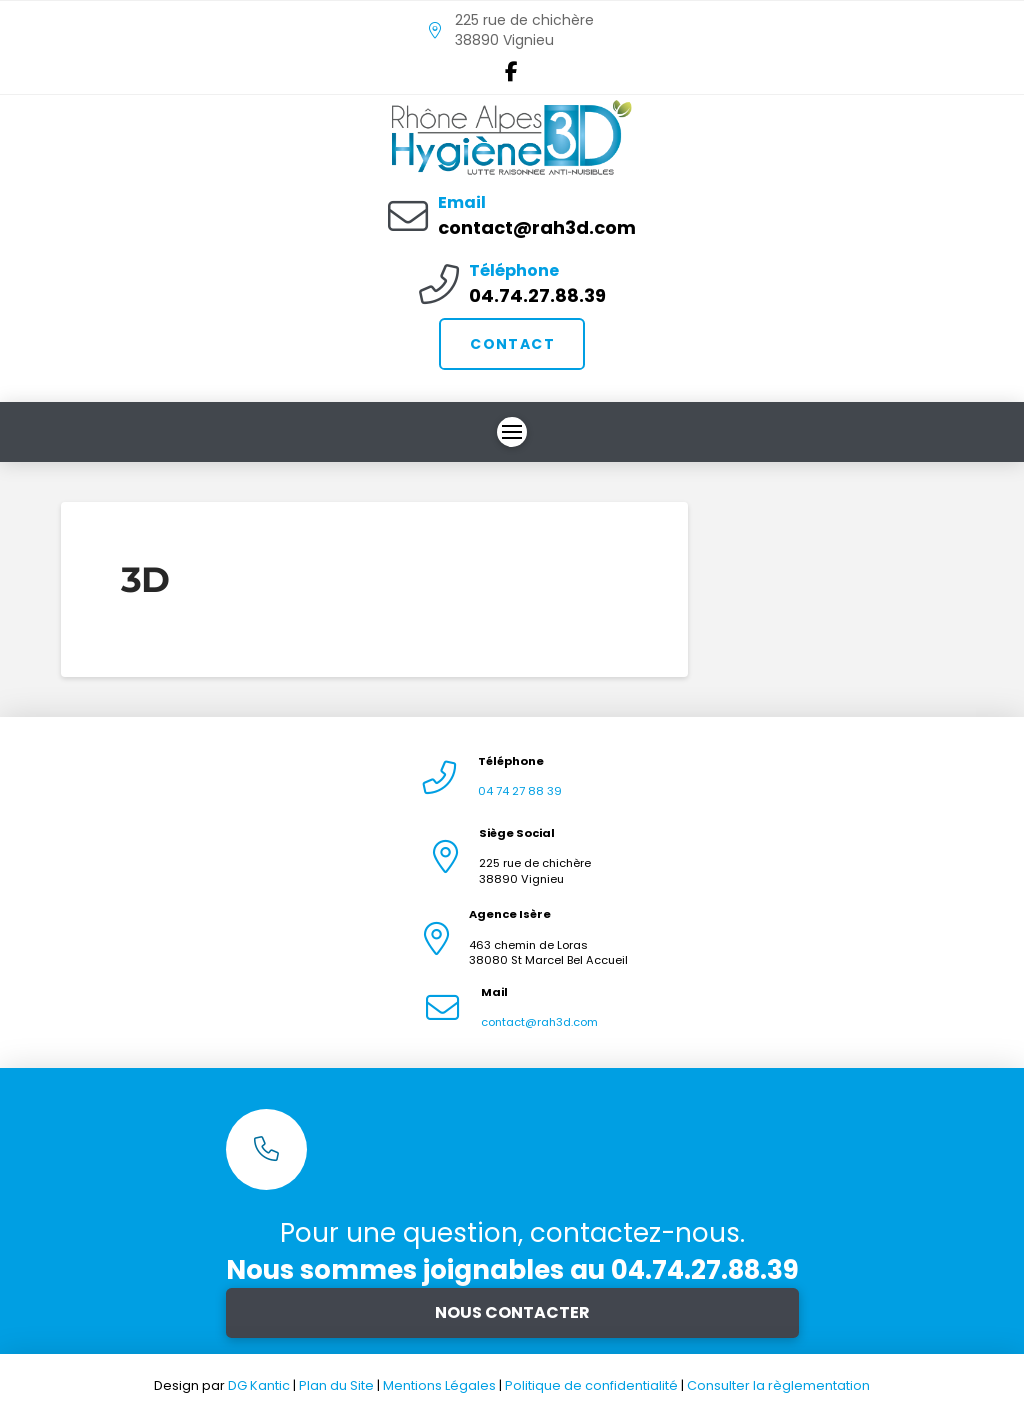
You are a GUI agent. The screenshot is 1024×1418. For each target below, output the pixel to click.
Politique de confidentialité (593, 1385)
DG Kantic (259, 1385)
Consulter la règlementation (778, 1385)
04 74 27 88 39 (520, 791)
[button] (512, 432)
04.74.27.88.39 (537, 295)
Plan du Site (336, 1385)
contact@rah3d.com (537, 227)
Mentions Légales (441, 1385)
